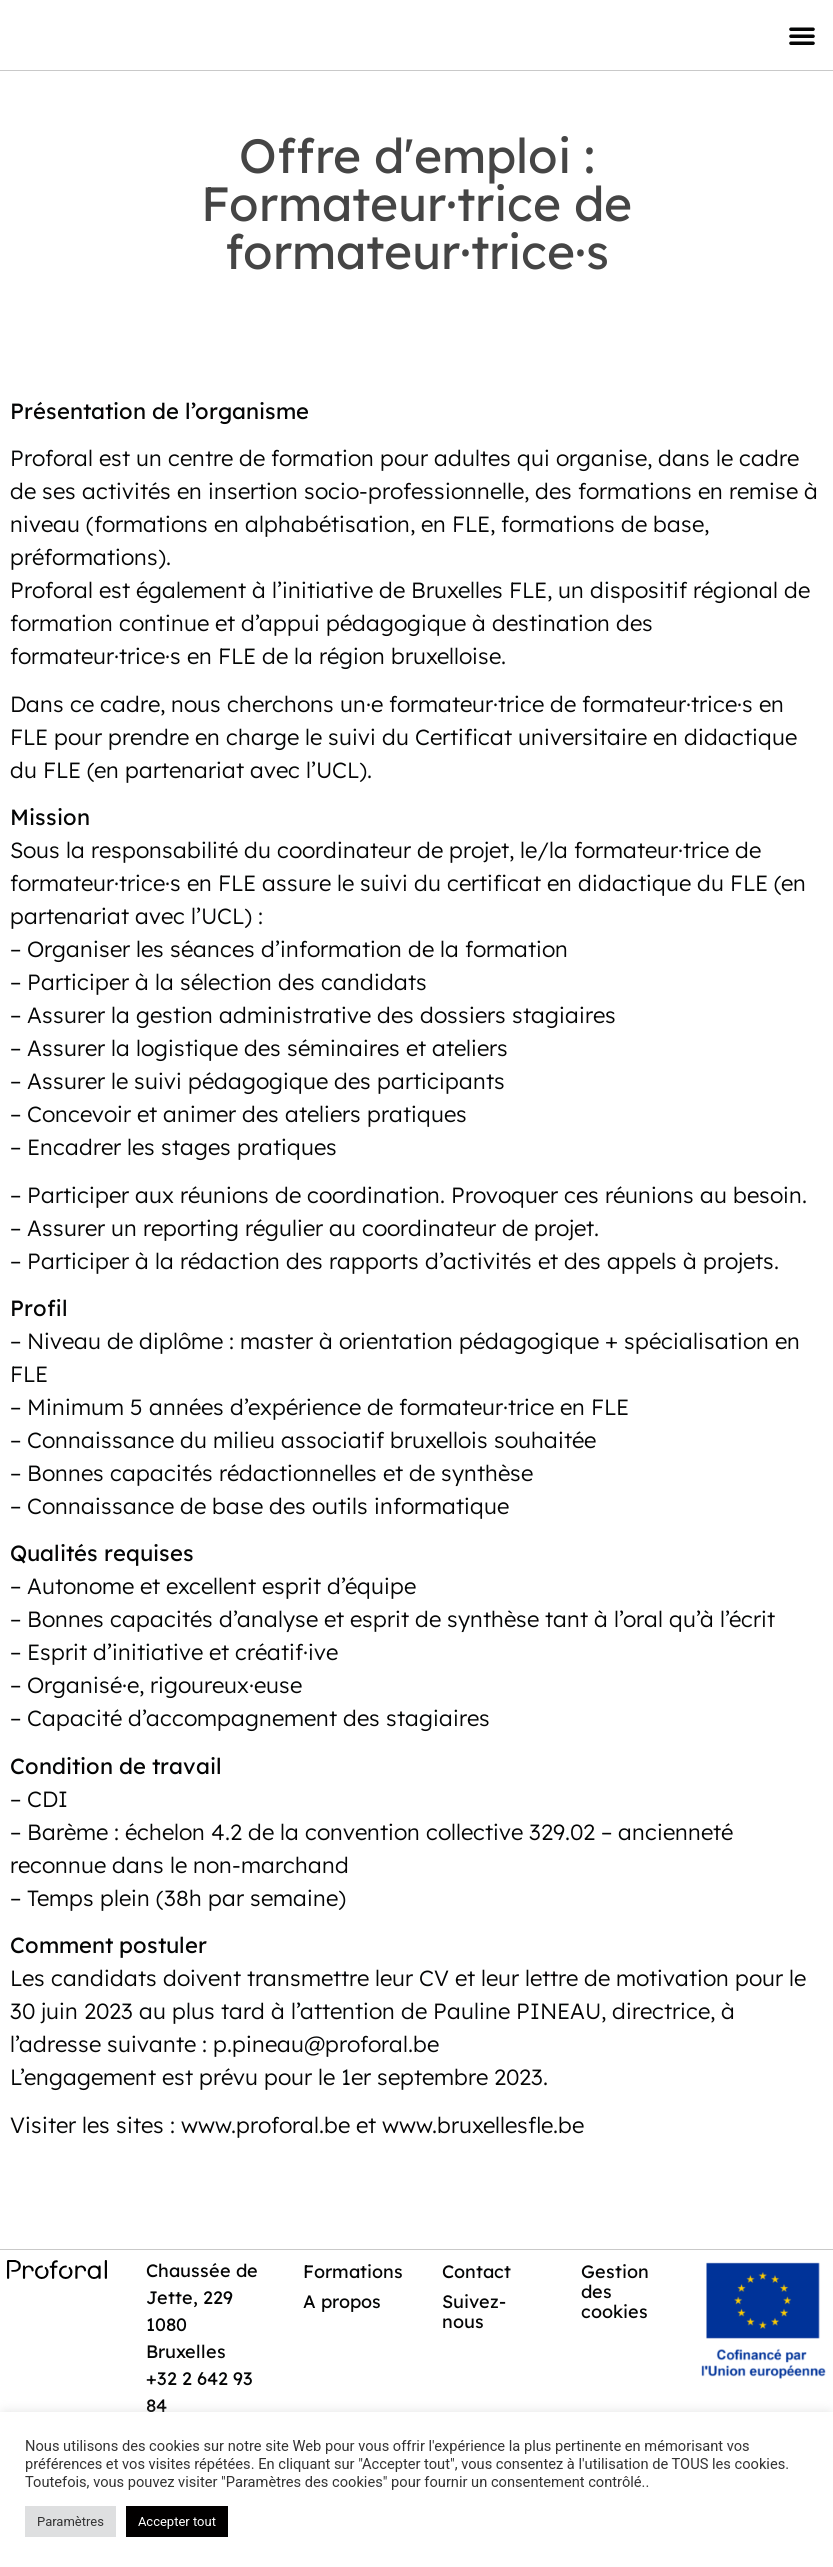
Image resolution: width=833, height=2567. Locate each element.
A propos (344, 2301)
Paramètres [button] (70, 2521)
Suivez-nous (475, 2311)
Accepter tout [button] (177, 2521)
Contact (477, 2271)
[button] (802, 35)
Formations (355, 2271)
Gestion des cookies (616, 2291)
